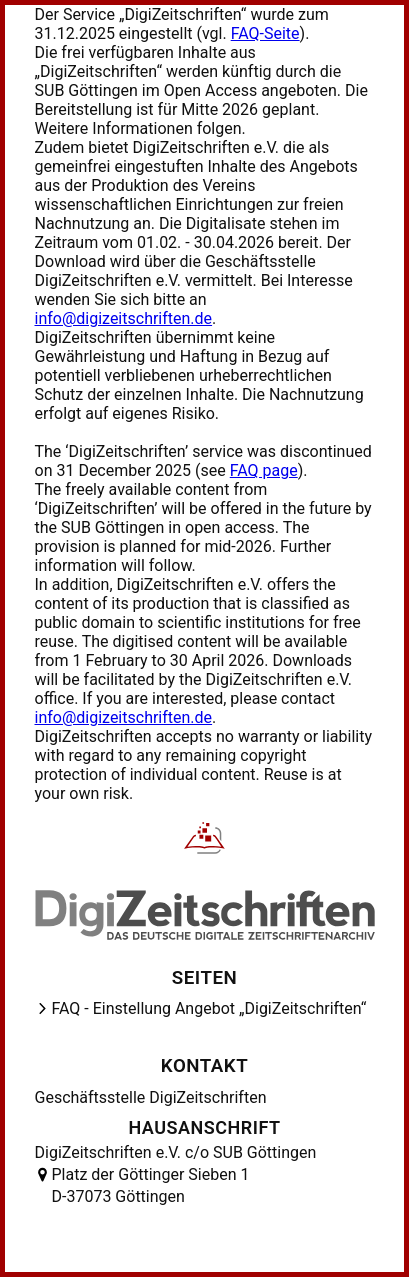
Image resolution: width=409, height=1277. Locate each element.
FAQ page (264, 470)
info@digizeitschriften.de (124, 318)
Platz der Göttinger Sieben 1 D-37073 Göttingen (151, 1185)
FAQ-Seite (265, 33)
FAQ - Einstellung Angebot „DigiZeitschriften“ (209, 1008)
